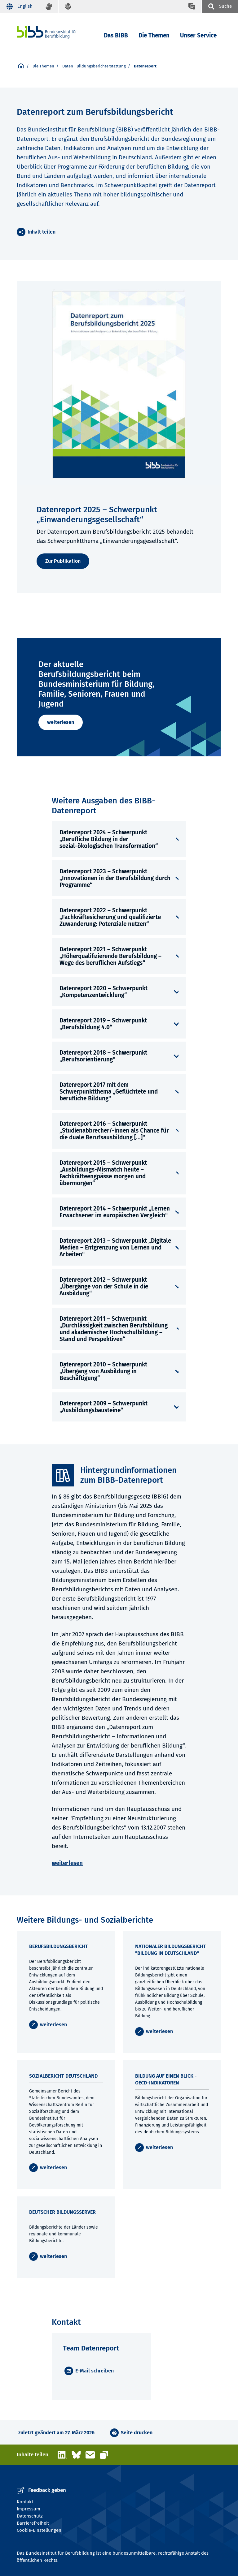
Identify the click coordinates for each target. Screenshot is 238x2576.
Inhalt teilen (41, 232)
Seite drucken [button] (136, 2433)
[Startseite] (21, 66)
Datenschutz (30, 2516)
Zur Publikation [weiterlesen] (63, 561)
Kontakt (25, 2502)
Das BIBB (116, 35)
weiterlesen (60, 722)
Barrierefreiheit (33, 2523)
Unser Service (198, 35)
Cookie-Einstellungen (39, 2530)
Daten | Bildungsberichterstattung (94, 66)
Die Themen (154, 35)
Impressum (28, 2509)
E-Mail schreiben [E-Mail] (94, 2371)
